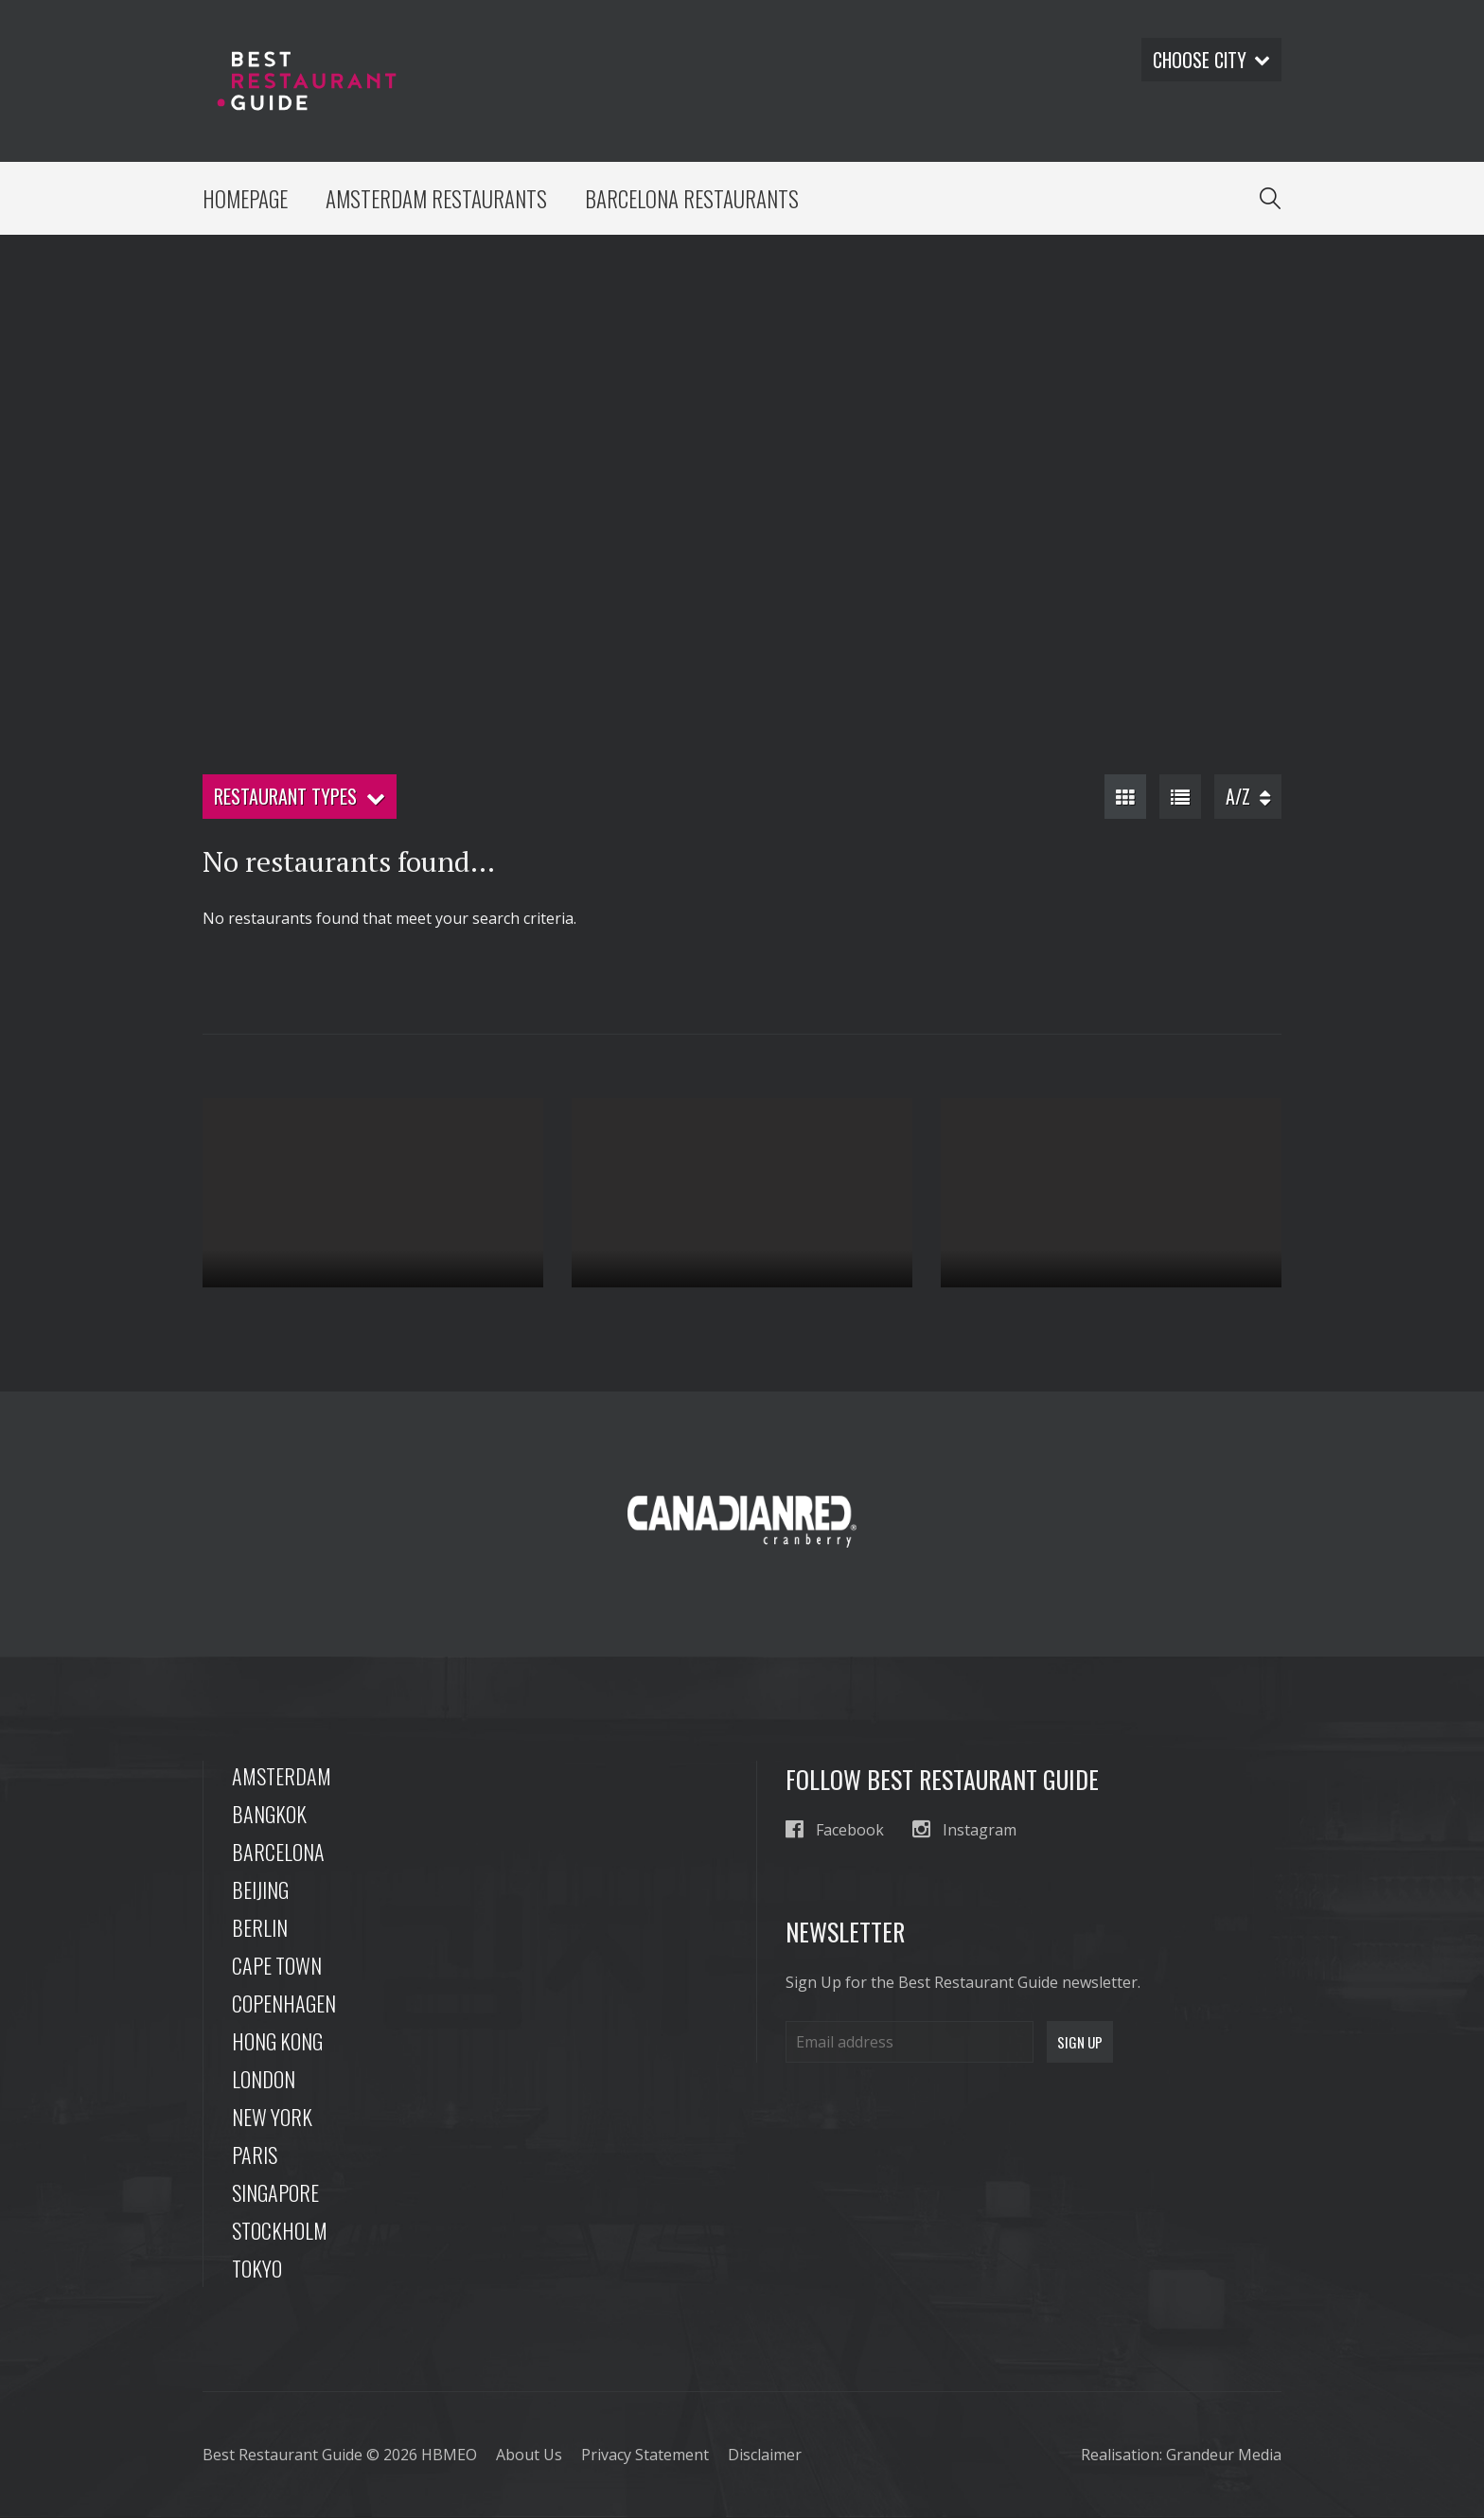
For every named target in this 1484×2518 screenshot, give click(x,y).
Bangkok (269, 1815)
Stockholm (279, 2231)
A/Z (1248, 797)
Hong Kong (277, 2042)
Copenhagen (284, 2004)
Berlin (260, 1928)
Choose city (1210, 59)
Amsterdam (281, 1777)
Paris (254, 2155)
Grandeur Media (1223, 2455)
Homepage (246, 199)
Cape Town (277, 1966)
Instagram (964, 1830)
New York (272, 2117)
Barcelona (278, 1852)
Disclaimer (765, 2455)
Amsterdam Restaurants (437, 199)
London (263, 2080)
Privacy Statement (645, 2455)
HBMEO (449, 2455)
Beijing (260, 1890)
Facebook (835, 1830)
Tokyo (257, 2269)
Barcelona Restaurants (693, 199)
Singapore (275, 2193)
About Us (529, 2455)
